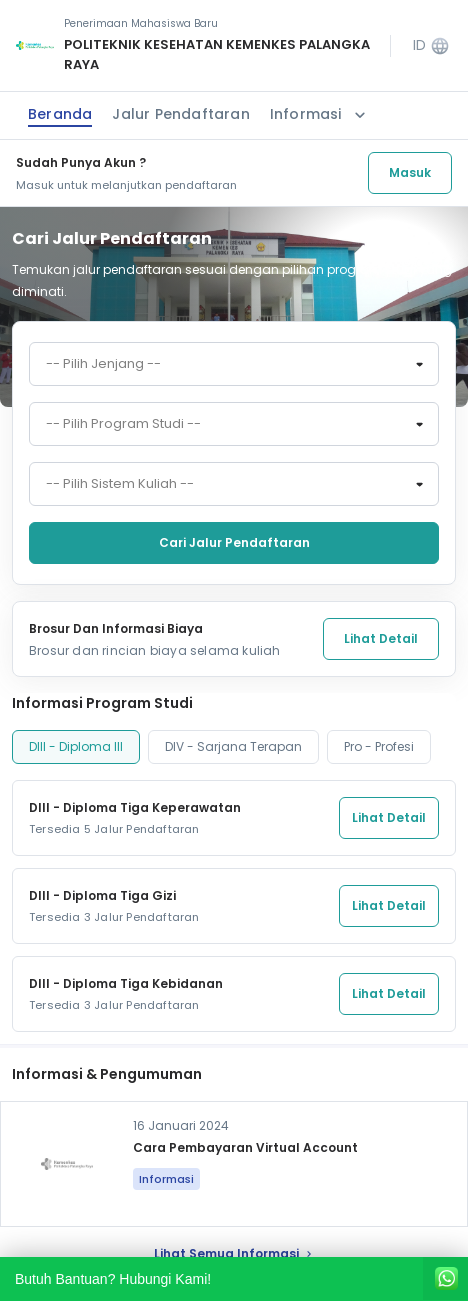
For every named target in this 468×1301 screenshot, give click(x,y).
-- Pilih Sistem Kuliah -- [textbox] (120, 484)
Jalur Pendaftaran (180, 114)
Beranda (60, 114)
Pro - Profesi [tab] (379, 746)
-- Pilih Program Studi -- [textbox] (123, 424)
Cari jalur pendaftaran (234, 542)
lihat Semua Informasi (234, 1253)
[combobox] (234, 364)
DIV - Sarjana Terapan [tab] (233, 746)
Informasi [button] (320, 114)
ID (431, 45)
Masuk (410, 172)
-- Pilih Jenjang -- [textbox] (103, 364)
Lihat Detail (381, 638)
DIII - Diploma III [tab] (76, 746)
